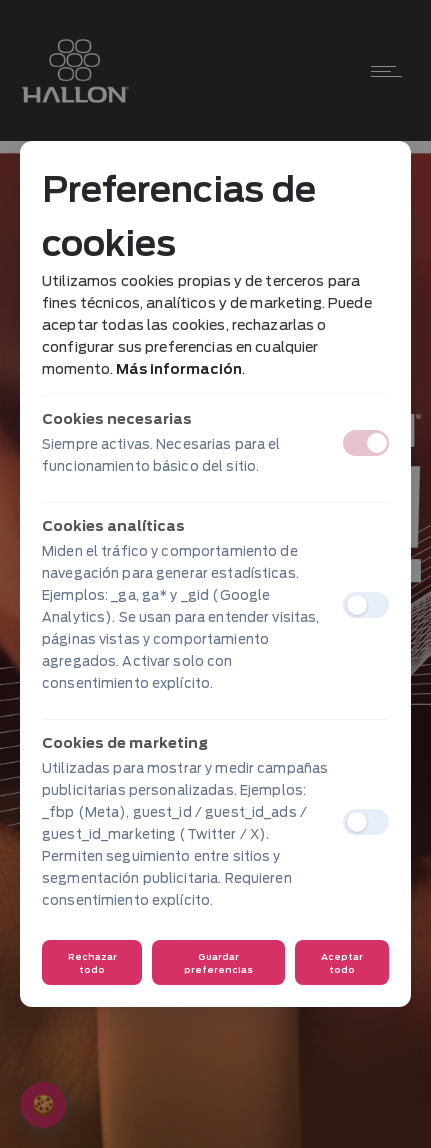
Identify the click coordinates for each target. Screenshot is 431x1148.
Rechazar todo (92, 963)
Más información (179, 369)
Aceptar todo (342, 963)
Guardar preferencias (218, 963)
